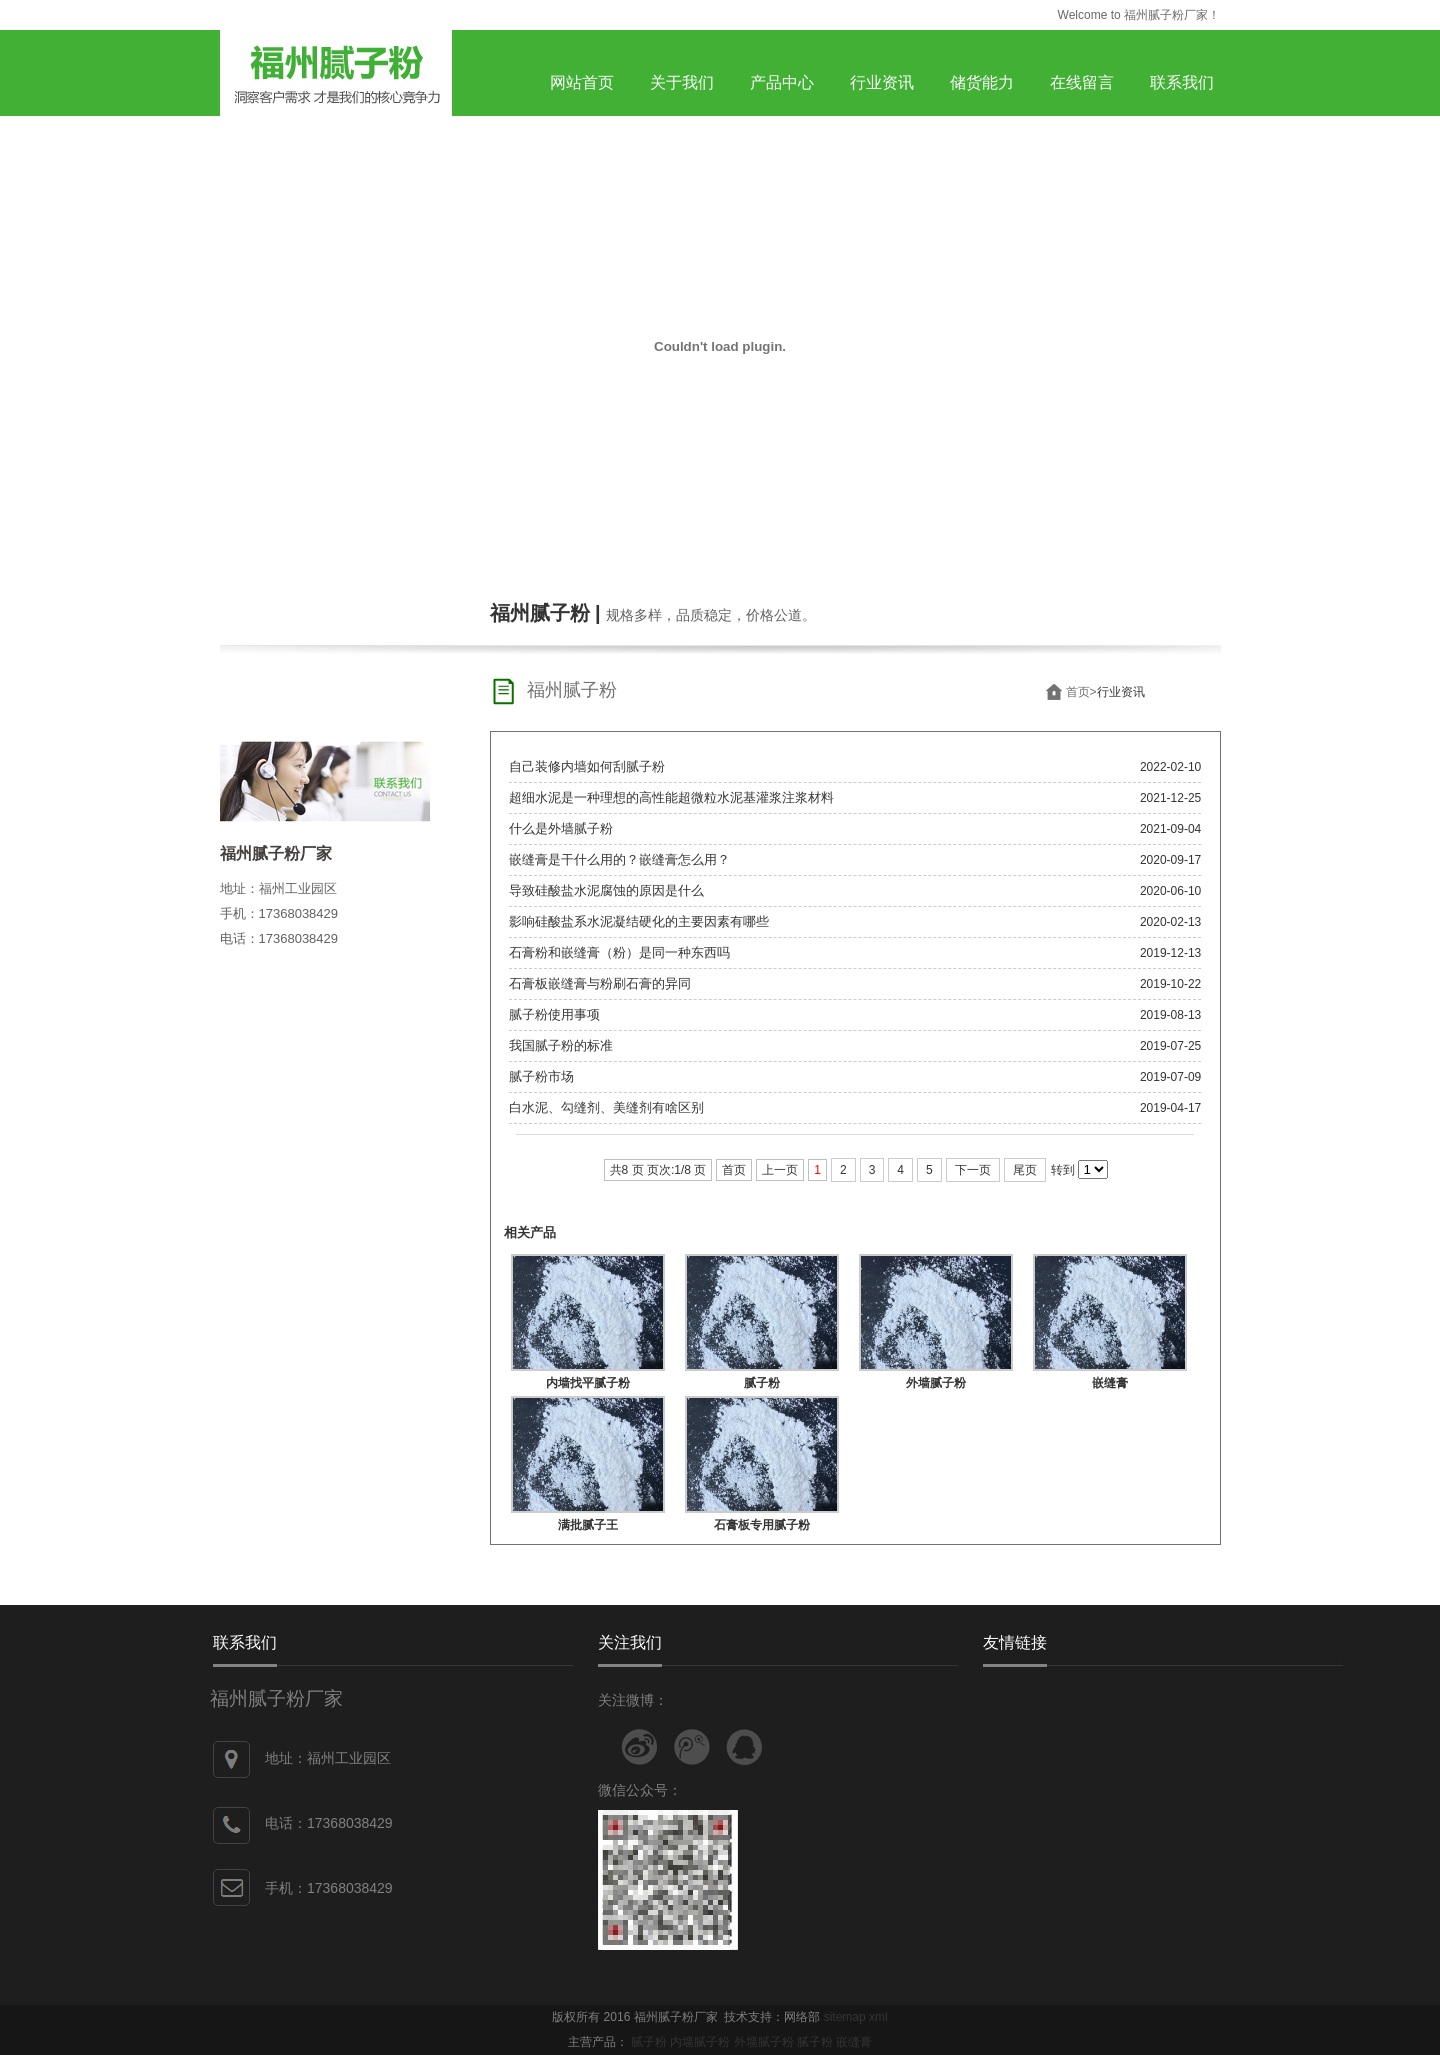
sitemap (845, 2017)
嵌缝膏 (1110, 1383)
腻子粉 (762, 1383)
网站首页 (582, 82)
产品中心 (782, 82)
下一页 (973, 1170)
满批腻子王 (588, 1525)
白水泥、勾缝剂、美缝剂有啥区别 (606, 1107)
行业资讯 (882, 82)
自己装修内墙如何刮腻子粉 (587, 766)
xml (878, 2017)
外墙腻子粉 (936, 1383)
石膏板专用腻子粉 (762, 1525)
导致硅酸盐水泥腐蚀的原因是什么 (606, 890)
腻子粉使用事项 (554, 1014)
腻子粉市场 (541, 1076)
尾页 (1025, 1170)
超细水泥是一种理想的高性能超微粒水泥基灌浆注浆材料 (671, 797)
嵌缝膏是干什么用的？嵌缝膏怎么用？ (619, 859)
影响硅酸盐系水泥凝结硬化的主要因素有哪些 (639, 921)
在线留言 (1082, 82)
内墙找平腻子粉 (588, 1383)
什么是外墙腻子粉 (561, 828)
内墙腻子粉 (700, 2042)
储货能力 (982, 82)
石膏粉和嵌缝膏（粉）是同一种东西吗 (619, 952)
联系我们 (1182, 82)
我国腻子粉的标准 (561, 1045)
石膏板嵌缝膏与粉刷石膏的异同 (600, 983)
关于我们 (682, 82)
